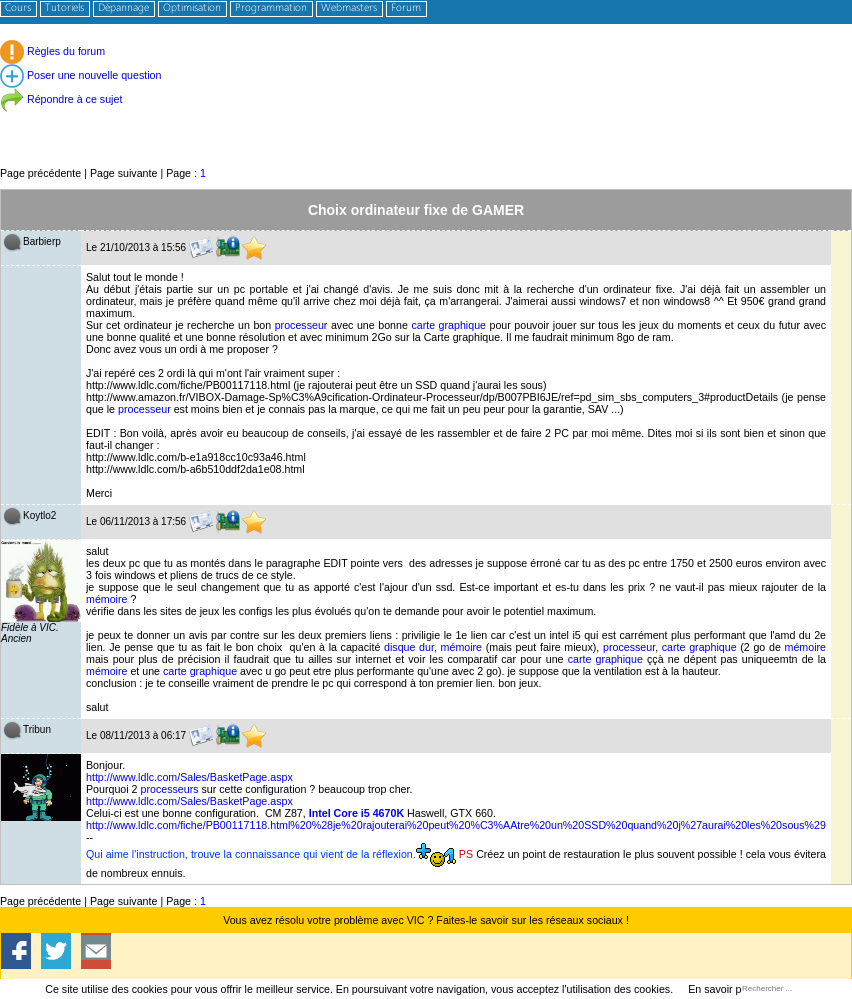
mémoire (106, 599)
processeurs (170, 789)
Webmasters (349, 8)
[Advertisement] (426, 119)
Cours (18, 8)
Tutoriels (64, 8)
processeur (301, 325)
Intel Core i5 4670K (356, 813)
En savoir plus (721, 989)
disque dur (409, 647)
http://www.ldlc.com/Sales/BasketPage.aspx (189, 777)
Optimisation (192, 8)
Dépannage (123, 8)
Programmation (271, 8)
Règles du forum (52, 51)
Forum (406, 8)
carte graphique (448, 325)
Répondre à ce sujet (61, 99)
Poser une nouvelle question (80, 75)
